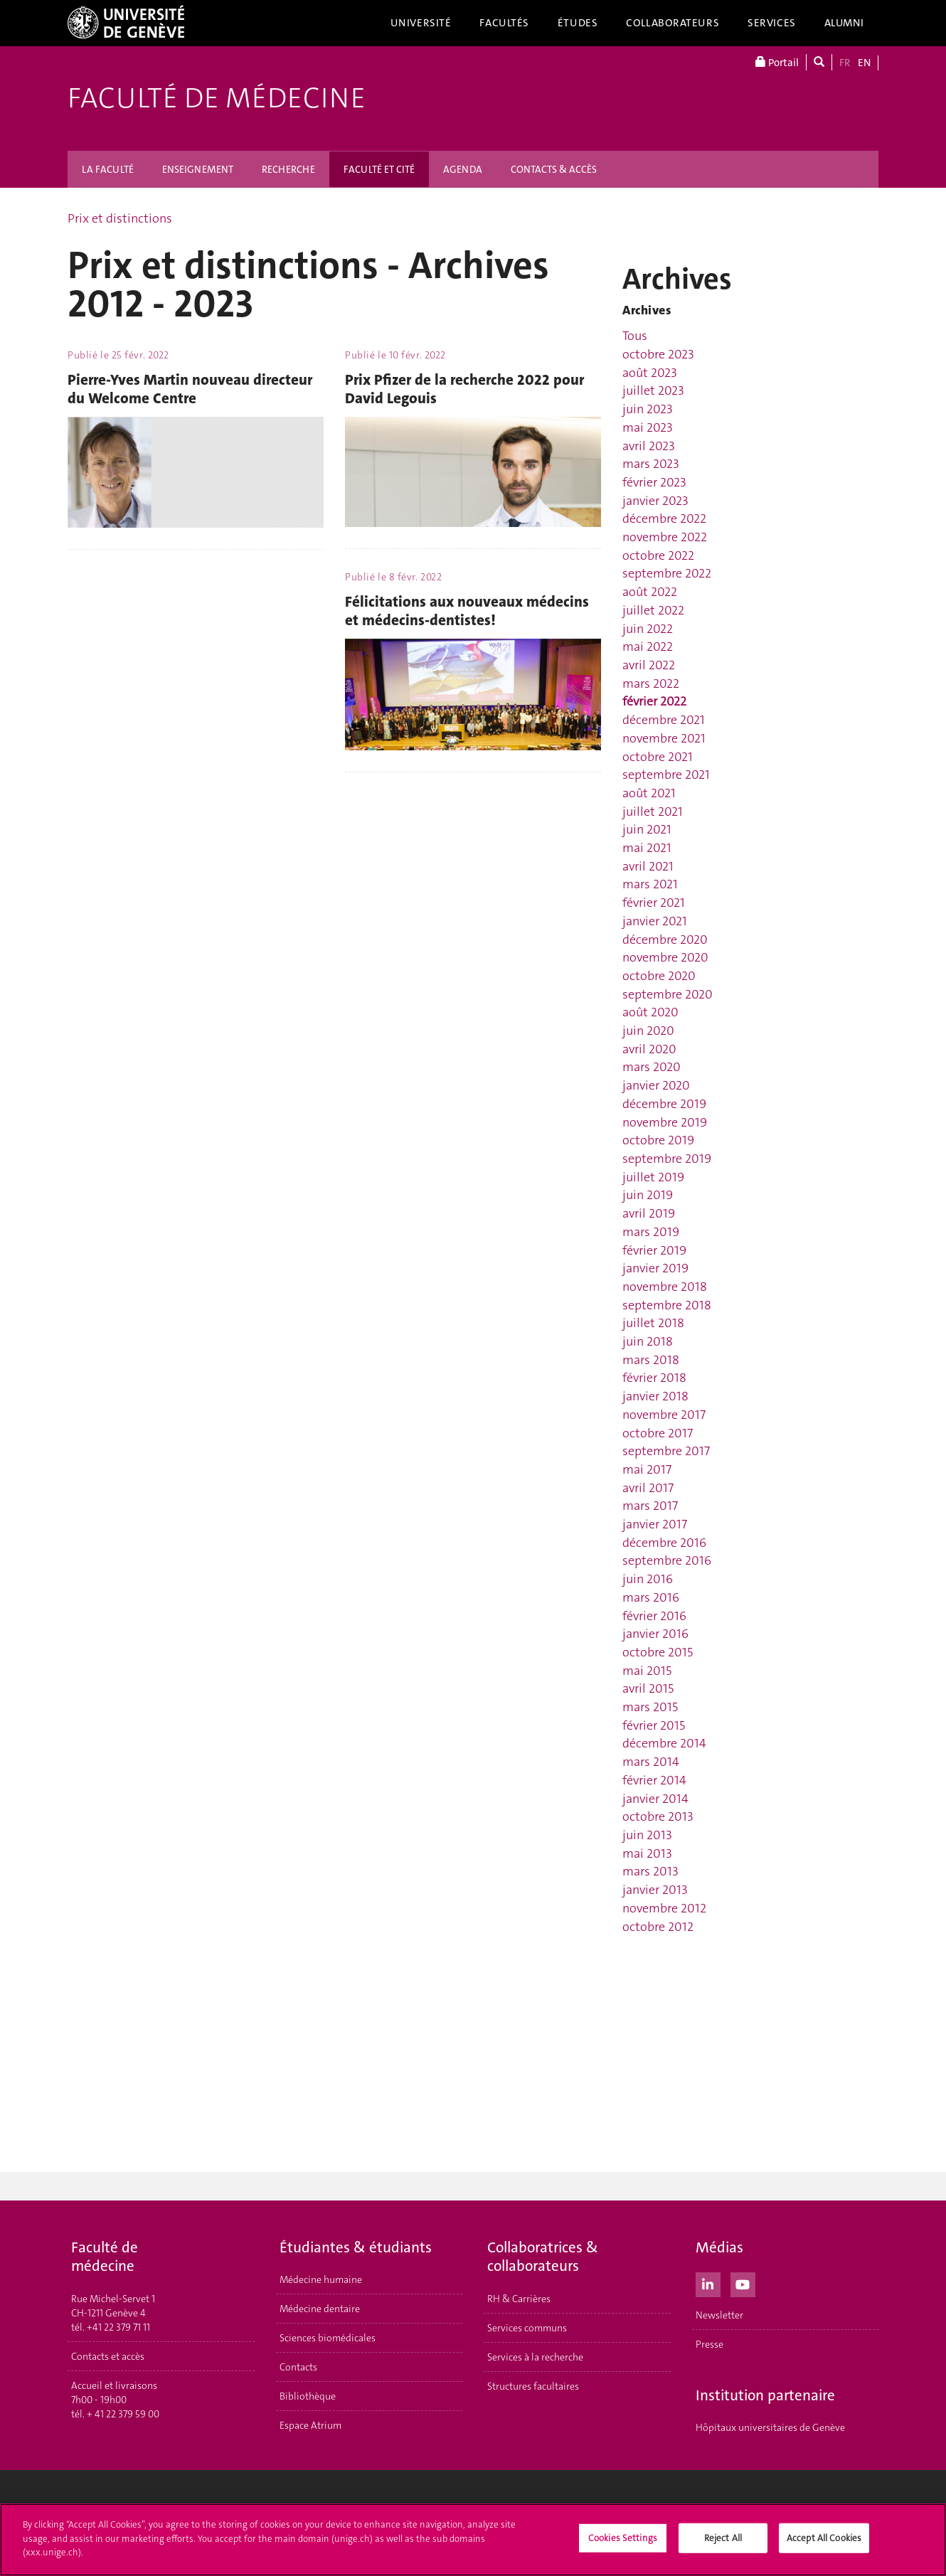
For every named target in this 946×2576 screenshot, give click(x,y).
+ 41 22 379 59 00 (123, 2413)
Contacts (298, 2367)
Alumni (844, 23)
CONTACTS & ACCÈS (554, 169)
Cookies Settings (622, 2538)
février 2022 (654, 701)
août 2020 (650, 1012)
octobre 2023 (658, 354)
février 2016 (654, 1615)
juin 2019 (647, 1194)
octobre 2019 (658, 1140)
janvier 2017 (654, 1524)
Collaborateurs (672, 23)
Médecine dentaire (320, 2308)
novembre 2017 (664, 1414)
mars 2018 (650, 1359)
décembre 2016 (664, 1542)
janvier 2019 (655, 1268)
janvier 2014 (655, 1798)
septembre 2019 (666, 1158)
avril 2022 (648, 665)
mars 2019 (650, 1231)
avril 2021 (648, 866)
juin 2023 (647, 408)
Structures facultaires (533, 2386)
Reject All (723, 2538)
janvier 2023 (655, 500)
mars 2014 (650, 1761)
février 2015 (653, 1725)
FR (845, 62)
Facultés (504, 23)
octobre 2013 (657, 1816)
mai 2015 (646, 1670)
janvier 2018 (655, 1396)
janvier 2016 (655, 1633)
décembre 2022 (664, 518)
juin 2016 (647, 1578)
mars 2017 (650, 1505)
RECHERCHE (288, 169)
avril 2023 (648, 445)
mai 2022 (647, 646)
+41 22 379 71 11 (118, 2327)
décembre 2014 (664, 1743)
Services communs (527, 2327)
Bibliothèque (308, 2396)
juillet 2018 (653, 1322)
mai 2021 (646, 847)
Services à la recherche (535, 2357)
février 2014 (654, 1780)
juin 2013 (647, 1834)
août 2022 (649, 591)
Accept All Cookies (824, 2538)
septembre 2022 (666, 573)
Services (772, 23)
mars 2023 (650, 463)
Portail (777, 62)
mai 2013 (647, 1853)
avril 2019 (648, 1213)
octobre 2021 (657, 756)
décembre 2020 (665, 939)
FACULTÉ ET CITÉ (379, 169)
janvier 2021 (654, 921)
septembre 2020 (667, 994)
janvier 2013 (655, 1889)
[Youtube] (743, 2283)
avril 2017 (648, 1487)
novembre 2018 (664, 1286)
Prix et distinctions (120, 218)
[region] (473, 2539)
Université (421, 23)
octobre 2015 (657, 1652)
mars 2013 (650, 1871)
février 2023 (654, 482)
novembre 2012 (664, 1908)
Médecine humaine (321, 2279)
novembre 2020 (665, 957)
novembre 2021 (664, 738)
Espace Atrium (310, 2425)
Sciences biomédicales (328, 2337)
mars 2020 (651, 1066)
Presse (709, 2344)
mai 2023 (647, 427)
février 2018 (654, 1377)
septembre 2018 (666, 1305)
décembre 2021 (663, 719)
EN (864, 62)
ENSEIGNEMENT (197, 169)
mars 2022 (650, 683)
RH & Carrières (519, 2298)
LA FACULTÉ (108, 169)
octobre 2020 (659, 975)
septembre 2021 (666, 774)
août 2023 (649, 372)
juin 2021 (646, 829)
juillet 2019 (653, 1177)
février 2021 (653, 902)
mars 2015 (650, 1706)
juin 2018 (647, 1341)
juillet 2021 (652, 811)
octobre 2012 (657, 1926)
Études (577, 23)
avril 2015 (648, 1688)
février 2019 (654, 1250)
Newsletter (719, 2315)
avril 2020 (649, 1049)
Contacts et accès (107, 2356)
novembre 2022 (664, 536)
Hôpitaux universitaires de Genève (770, 2427)
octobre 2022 (658, 555)
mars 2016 (650, 1597)
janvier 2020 (656, 1085)
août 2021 (649, 793)
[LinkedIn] (708, 2283)
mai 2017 (646, 1469)
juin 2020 (648, 1030)
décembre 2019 (664, 1103)
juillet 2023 (653, 390)
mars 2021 (650, 884)
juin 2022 (647, 628)
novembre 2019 (664, 1122)
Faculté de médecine (217, 98)
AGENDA (462, 169)
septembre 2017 (666, 1450)
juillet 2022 (653, 610)
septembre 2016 (666, 1560)
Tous (634, 335)
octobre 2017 (657, 1433)
